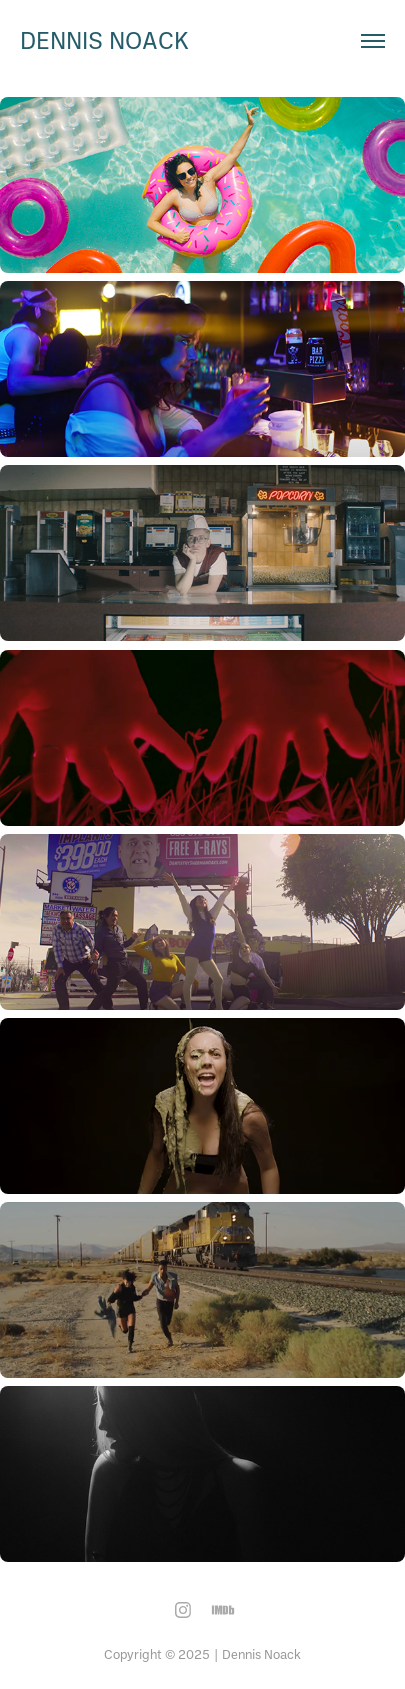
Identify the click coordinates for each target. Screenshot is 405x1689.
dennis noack (104, 40)
